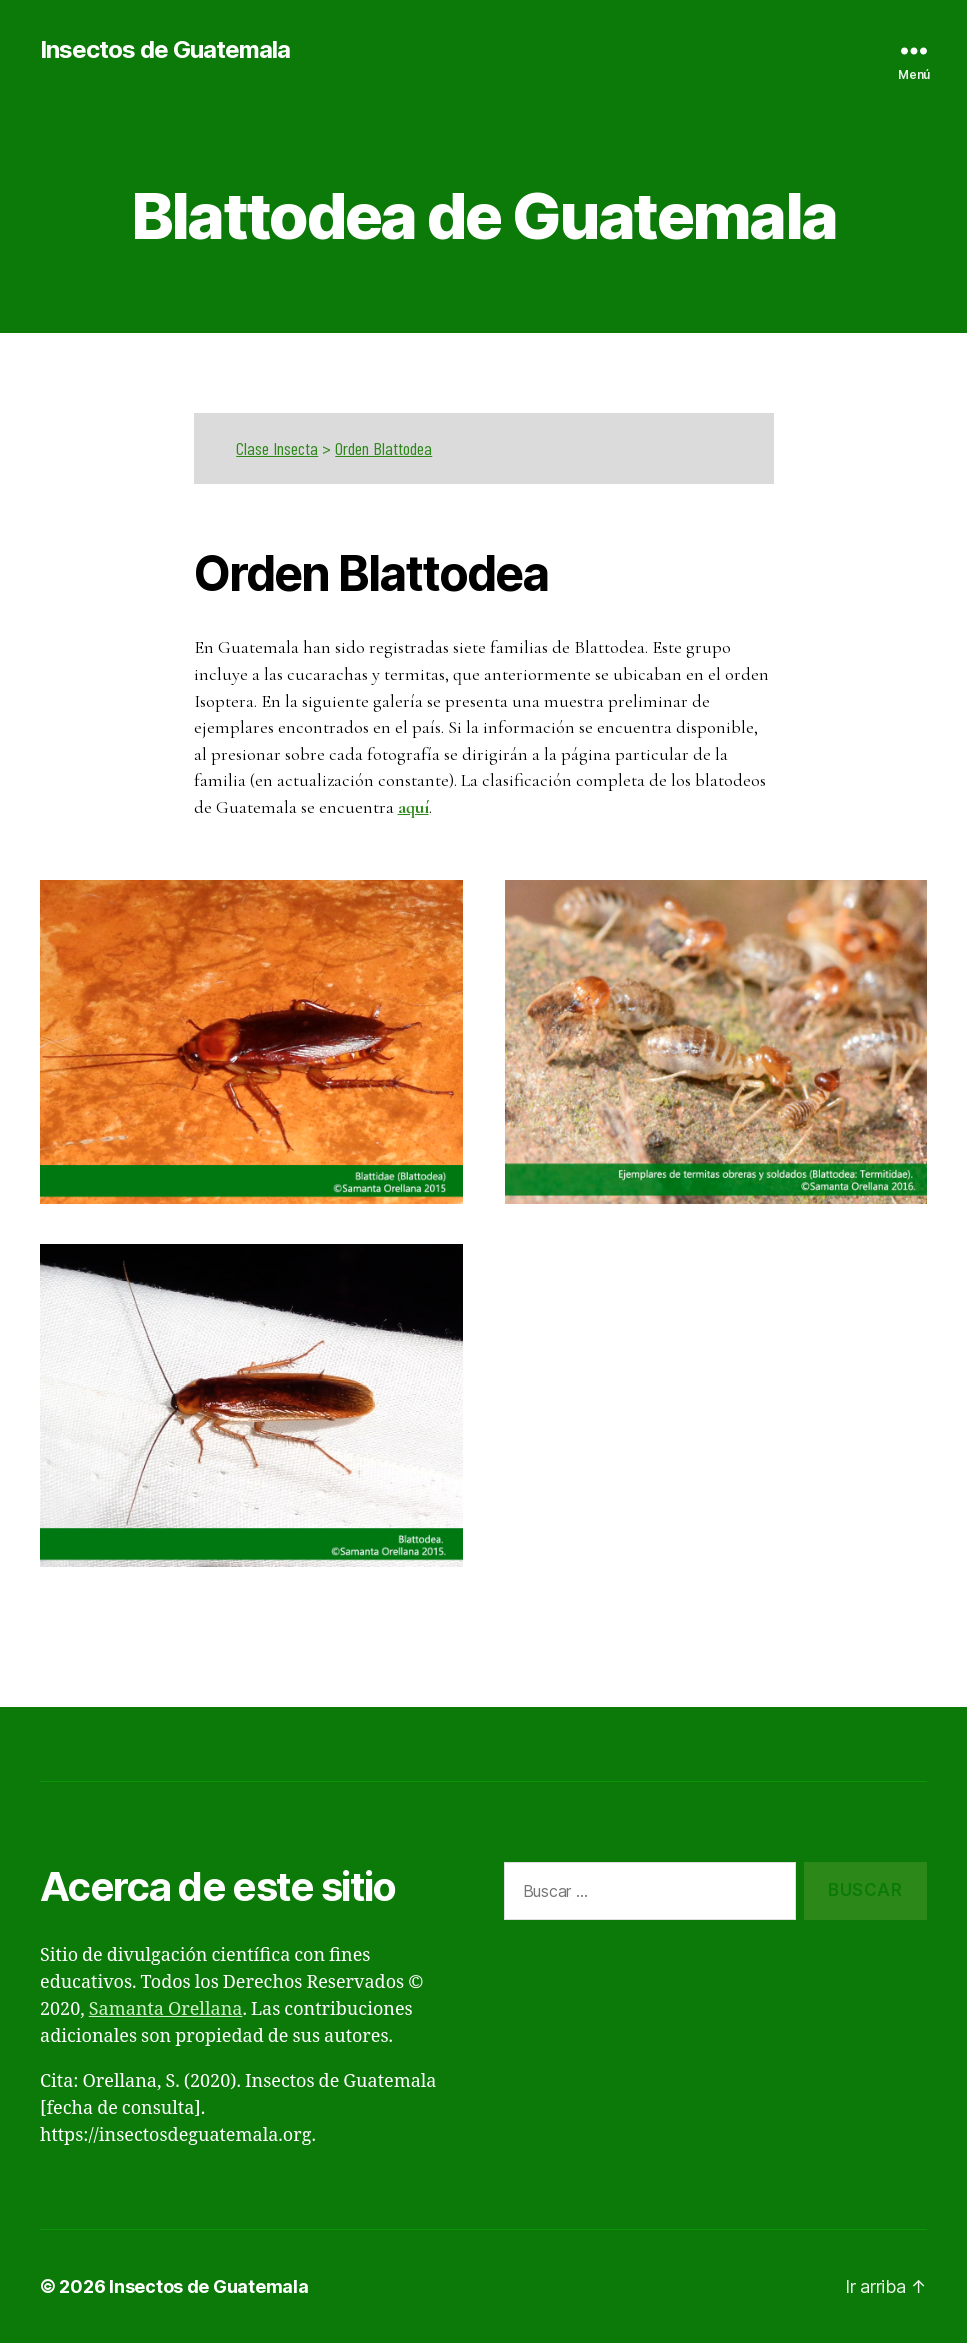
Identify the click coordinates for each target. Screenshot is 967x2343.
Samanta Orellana (166, 2009)
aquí (413, 807)
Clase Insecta (277, 448)
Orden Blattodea (383, 448)
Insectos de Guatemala (165, 50)
